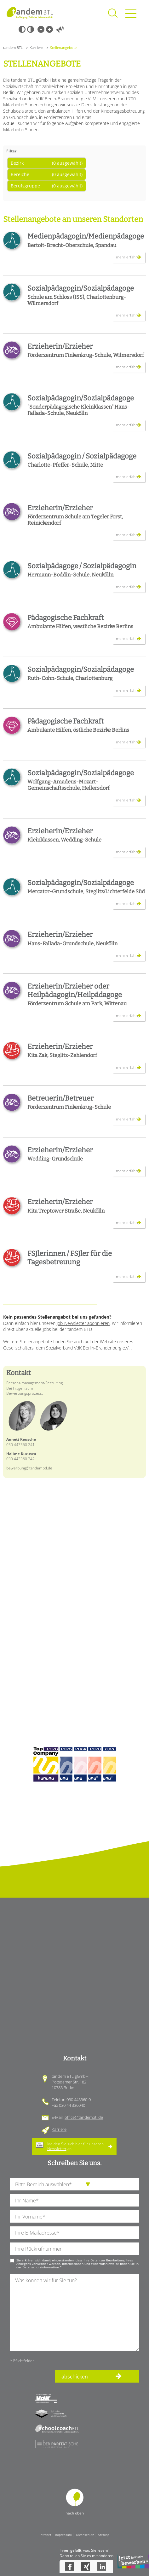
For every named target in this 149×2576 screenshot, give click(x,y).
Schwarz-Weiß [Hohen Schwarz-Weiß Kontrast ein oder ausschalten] (22, 29)
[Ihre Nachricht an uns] (74, 2312)
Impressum (63, 2534)
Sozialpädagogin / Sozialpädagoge (81, 456)
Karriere (36, 47)
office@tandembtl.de (84, 2117)
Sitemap (103, 2534)
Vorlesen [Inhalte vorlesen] (60, 29)
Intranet (45, 2534)
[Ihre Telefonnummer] (74, 2248)
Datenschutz (85, 2534)
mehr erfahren (128, 257)
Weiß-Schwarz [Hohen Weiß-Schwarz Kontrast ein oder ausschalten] (30, 29)
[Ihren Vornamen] (74, 2216)
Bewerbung (133, 2561)
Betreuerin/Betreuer (60, 1098)
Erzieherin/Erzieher (60, 346)
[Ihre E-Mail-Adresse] (74, 2232)
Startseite (30, 12)
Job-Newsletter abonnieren (83, 1323)
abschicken (74, 2376)
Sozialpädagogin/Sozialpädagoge (80, 288)
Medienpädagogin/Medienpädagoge (85, 236)
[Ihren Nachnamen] (74, 2200)
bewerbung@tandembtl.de (29, 1468)
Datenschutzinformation (40, 2267)
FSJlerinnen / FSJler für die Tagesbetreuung (69, 1257)
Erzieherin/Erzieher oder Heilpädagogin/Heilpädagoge (74, 990)
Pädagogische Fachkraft (65, 617)
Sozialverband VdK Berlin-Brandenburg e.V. (88, 1348)
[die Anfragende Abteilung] (74, 2184)
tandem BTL (13, 47)
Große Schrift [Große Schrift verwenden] (49, 29)
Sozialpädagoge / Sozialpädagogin (81, 566)
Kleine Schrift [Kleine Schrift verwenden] (41, 29)
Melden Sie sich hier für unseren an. (75, 2146)
